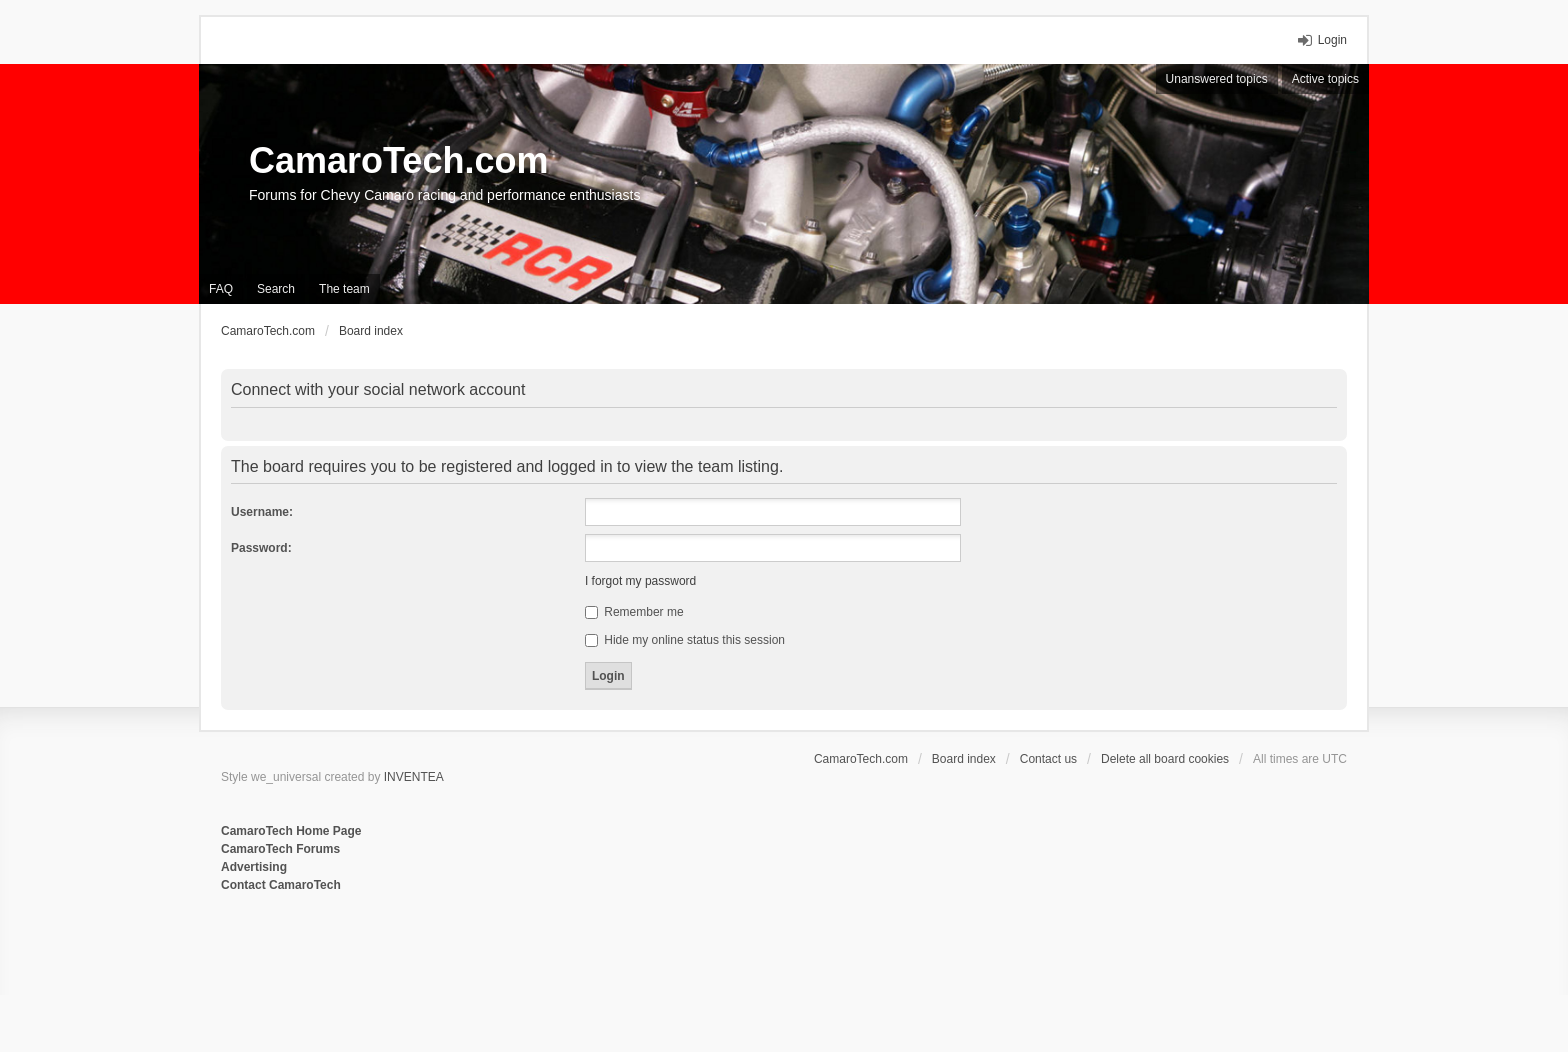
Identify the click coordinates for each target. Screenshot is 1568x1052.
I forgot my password (640, 581)
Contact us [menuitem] (1048, 759)
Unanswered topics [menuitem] (1217, 79)
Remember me (634, 612)
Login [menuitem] (1332, 40)
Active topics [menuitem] (1325, 79)
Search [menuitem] (276, 289)
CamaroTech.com (398, 160)
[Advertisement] (465, 960)
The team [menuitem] (344, 289)
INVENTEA (414, 777)
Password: (261, 548)
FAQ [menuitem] (221, 289)
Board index (964, 759)
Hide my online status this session (685, 640)
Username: (262, 512)
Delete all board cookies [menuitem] (1165, 759)
